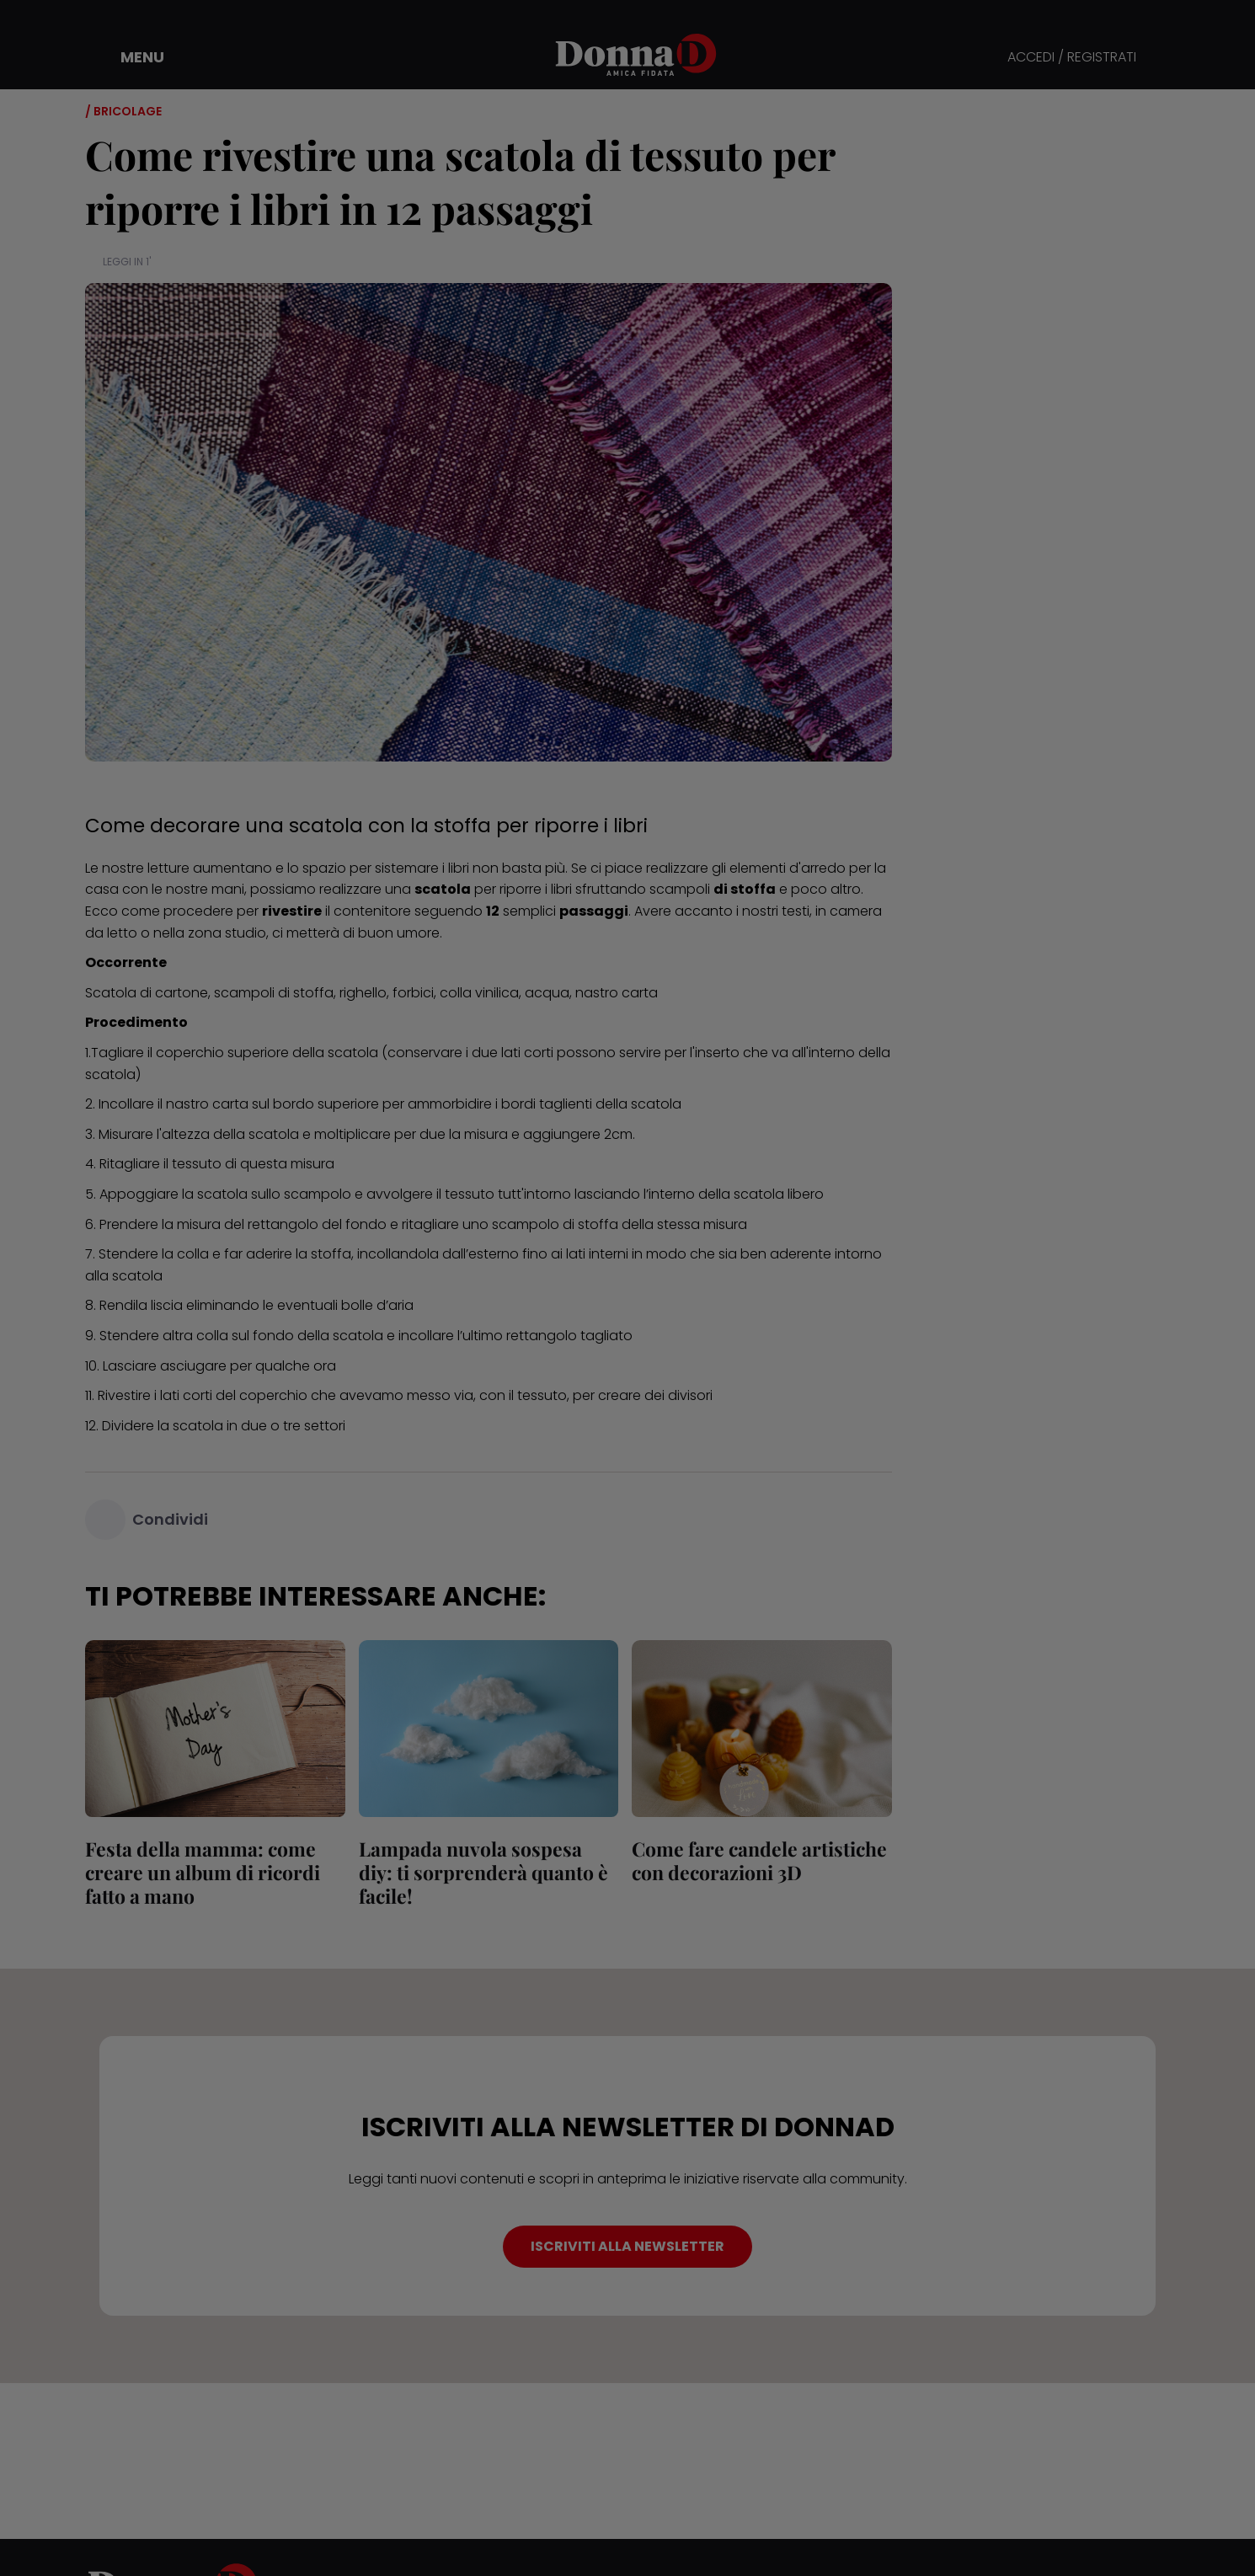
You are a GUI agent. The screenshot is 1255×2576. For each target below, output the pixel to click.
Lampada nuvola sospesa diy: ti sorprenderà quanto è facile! (483, 1872)
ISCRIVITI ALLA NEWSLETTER (627, 2246)
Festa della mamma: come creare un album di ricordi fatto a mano (202, 1872)
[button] (130, 57)
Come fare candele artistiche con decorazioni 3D (759, 1860)
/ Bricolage (123, 111)
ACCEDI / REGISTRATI (1071, 58)
